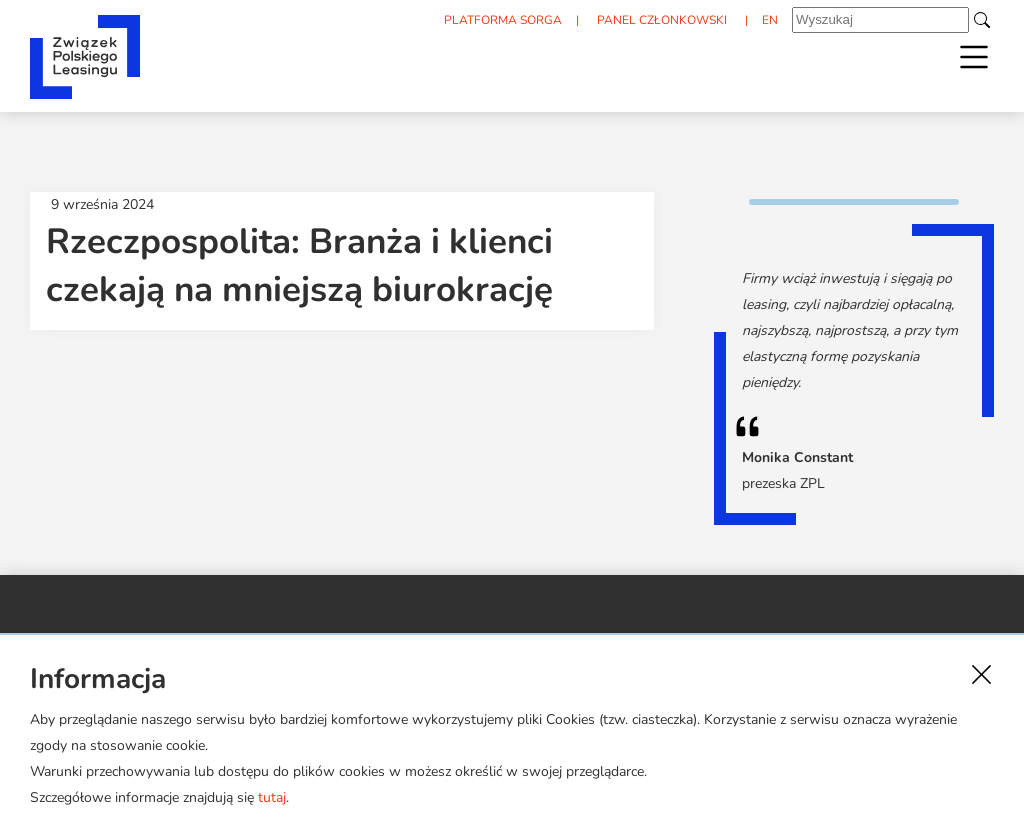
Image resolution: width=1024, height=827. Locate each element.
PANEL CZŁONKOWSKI (656, 21)
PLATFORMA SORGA (493, 21)
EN (768, 21)
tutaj (272, 797)
